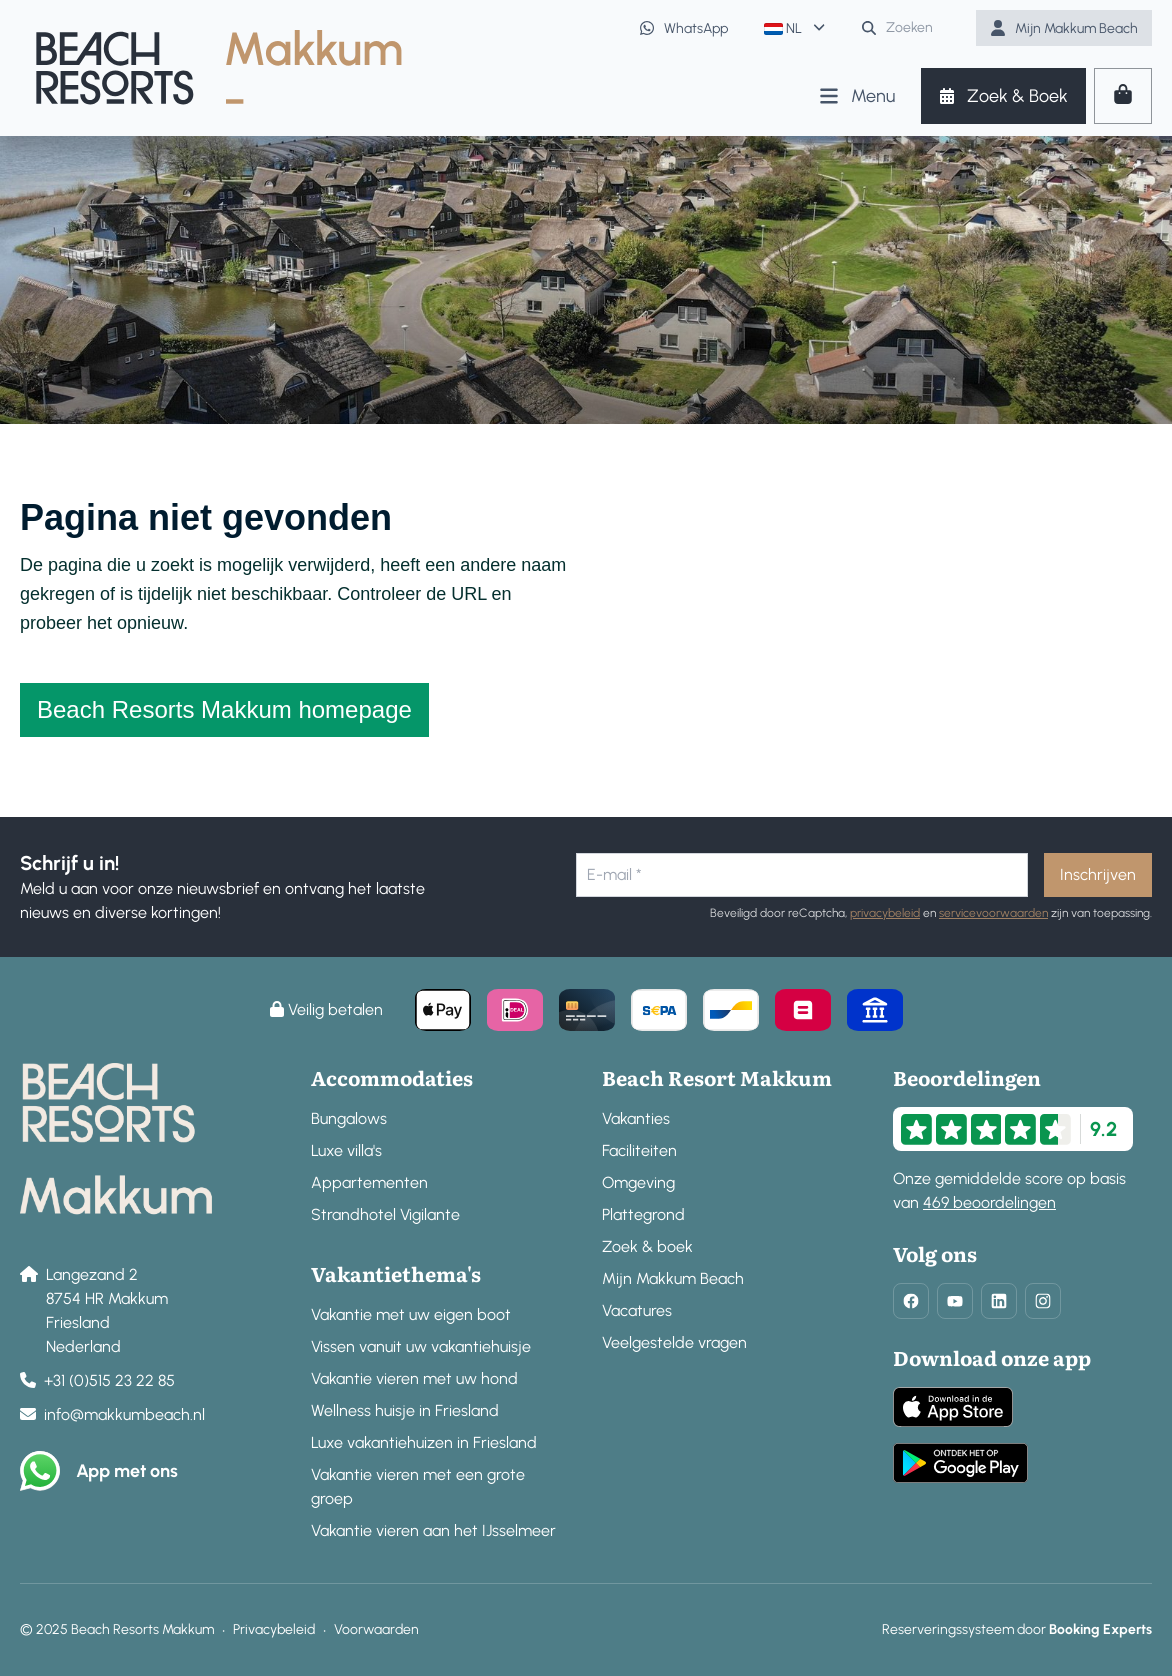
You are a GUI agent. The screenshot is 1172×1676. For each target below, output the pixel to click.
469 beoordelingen (989, 1202)
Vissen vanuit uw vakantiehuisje (421, 1346)
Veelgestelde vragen (674, 1342)
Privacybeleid (274, 1629)
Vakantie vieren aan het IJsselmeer (433, 1530)
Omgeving (638, 1182)
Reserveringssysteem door (1017, 1629)
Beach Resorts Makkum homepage (224, 709)
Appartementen (369, 1182)
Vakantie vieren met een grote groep (418, 1486)
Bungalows (349, 1118)
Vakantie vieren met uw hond (414, 1378)
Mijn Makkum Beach (673, 1278)
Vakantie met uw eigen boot (411, 1314)
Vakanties (636, 1118)
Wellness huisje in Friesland (405, 1410)
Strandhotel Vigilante (385, 1214)
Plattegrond (643, 1214)
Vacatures (637, 1310)
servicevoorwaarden (993, 913)
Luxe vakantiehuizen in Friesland (424, 1442)
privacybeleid (885, 913)
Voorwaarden (376, 1629)
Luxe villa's (346, 1150)
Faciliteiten (639, 1150)
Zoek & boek (647, 1246)
